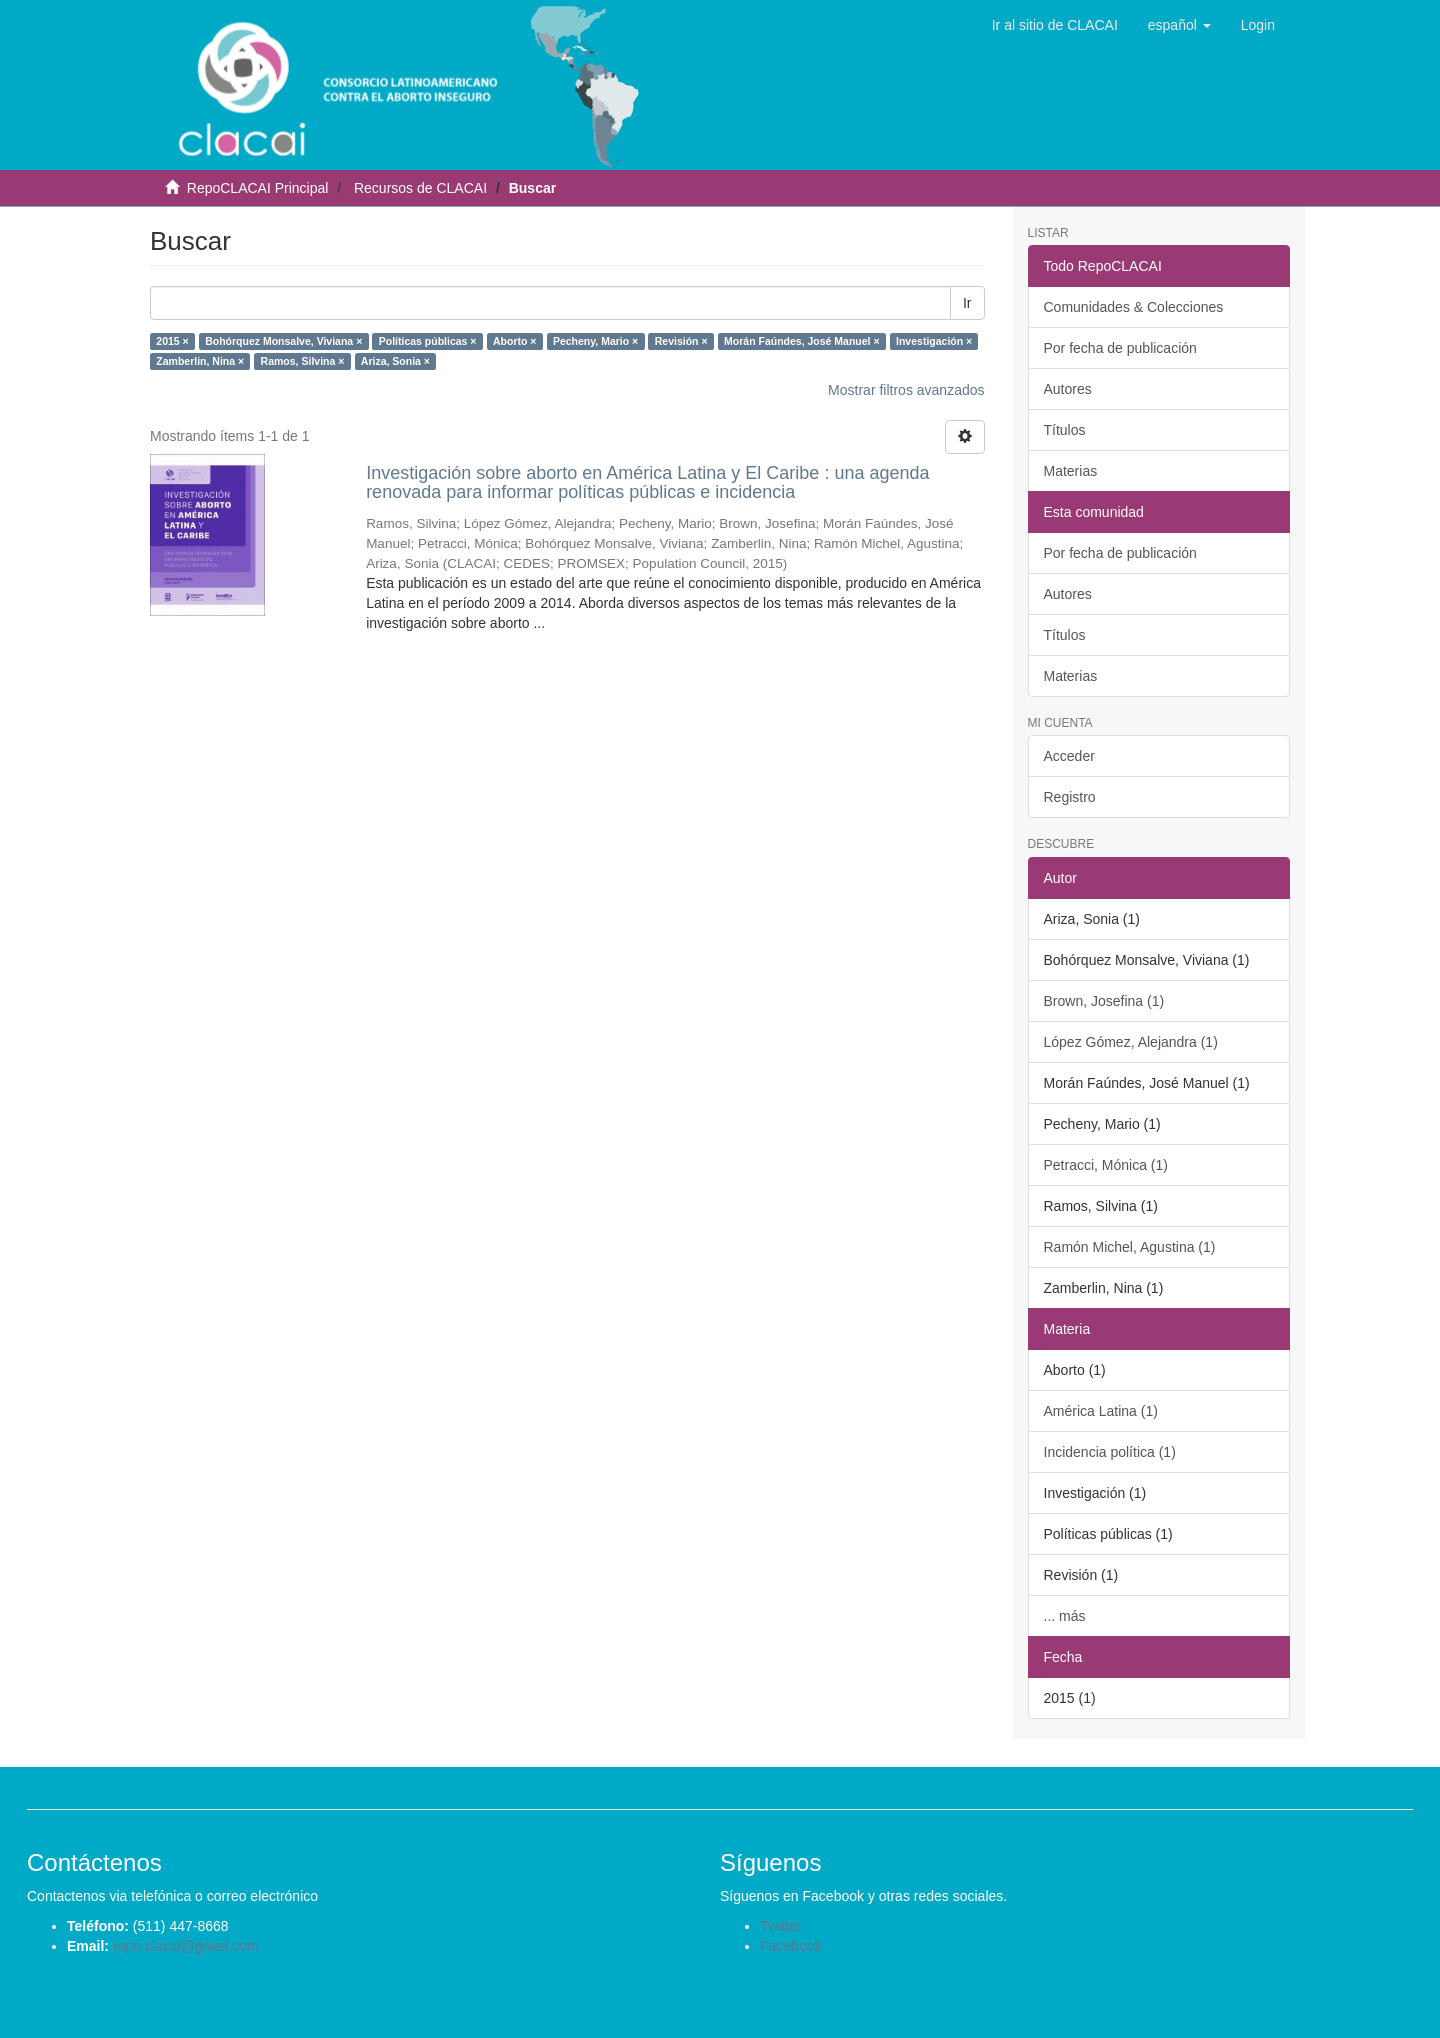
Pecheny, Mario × (595, 341)
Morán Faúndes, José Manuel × (802, 341)
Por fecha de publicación (1120, 348)
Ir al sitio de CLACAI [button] (1055, 25)
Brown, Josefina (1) (1104, 1001)
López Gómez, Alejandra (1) (1131, 1042)
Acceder (1069, 756)
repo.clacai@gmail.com (186, 1946)
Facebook (790, 1946)
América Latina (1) (1101, 1411)
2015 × (172, 341)
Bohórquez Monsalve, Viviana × (283, 341)
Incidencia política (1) (1110, 1452)
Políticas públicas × (428, 341)
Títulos (1065, 430)
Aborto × (514, 341)
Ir (967, 303)
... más (1065, 1616)
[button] (1179, 25)
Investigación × (934, 341)
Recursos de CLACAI (420, 188)
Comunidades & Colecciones (1134, 307)
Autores (1068, 389)
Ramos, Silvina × (303, 361)
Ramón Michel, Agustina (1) (1130, 1247)
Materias (1071, 471)
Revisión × (681, 341)
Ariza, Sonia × (395, 361)
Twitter (780, 1926)
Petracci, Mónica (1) (1106, 1165)
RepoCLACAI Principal (258, 188)
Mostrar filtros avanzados (906, 390)
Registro (1070, 797)
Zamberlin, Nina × (200, 361)
